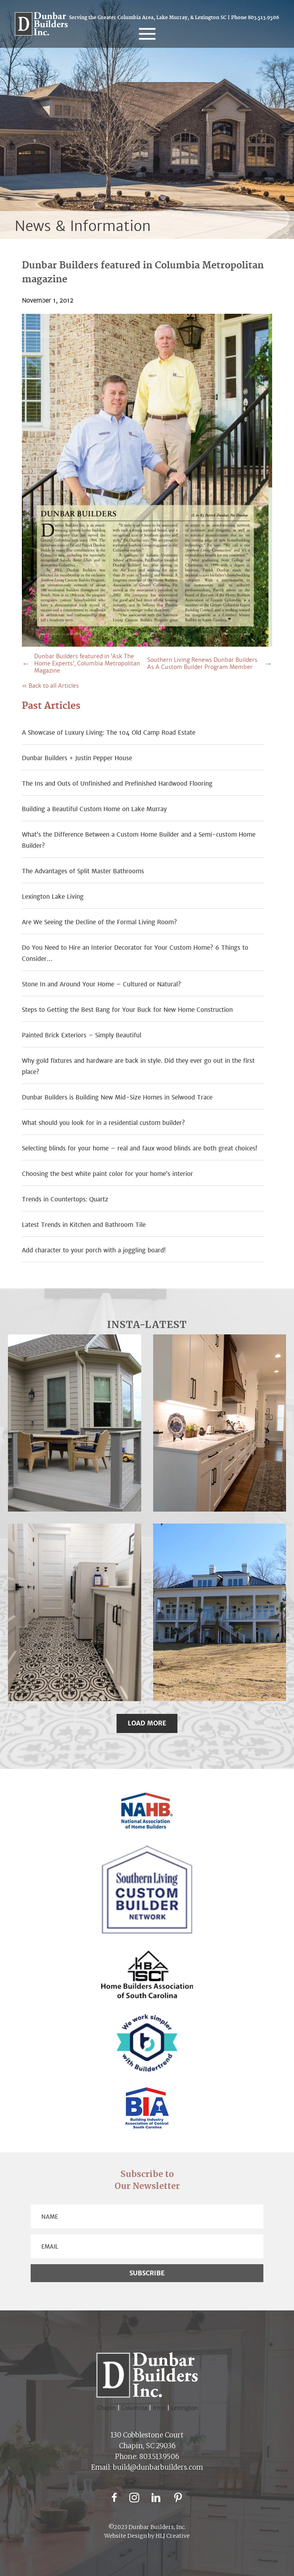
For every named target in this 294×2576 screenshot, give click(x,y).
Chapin (106, 2408)
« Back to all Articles (50, 685)
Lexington (184, 2408)
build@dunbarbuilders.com (158, 2467)
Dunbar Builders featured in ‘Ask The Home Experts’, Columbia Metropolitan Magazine (87, 663)
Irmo (162, 2408)
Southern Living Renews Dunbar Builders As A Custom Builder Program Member (202, 663)
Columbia (137, 2408)
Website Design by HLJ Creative (147, 2535)
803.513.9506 (263, 18)
